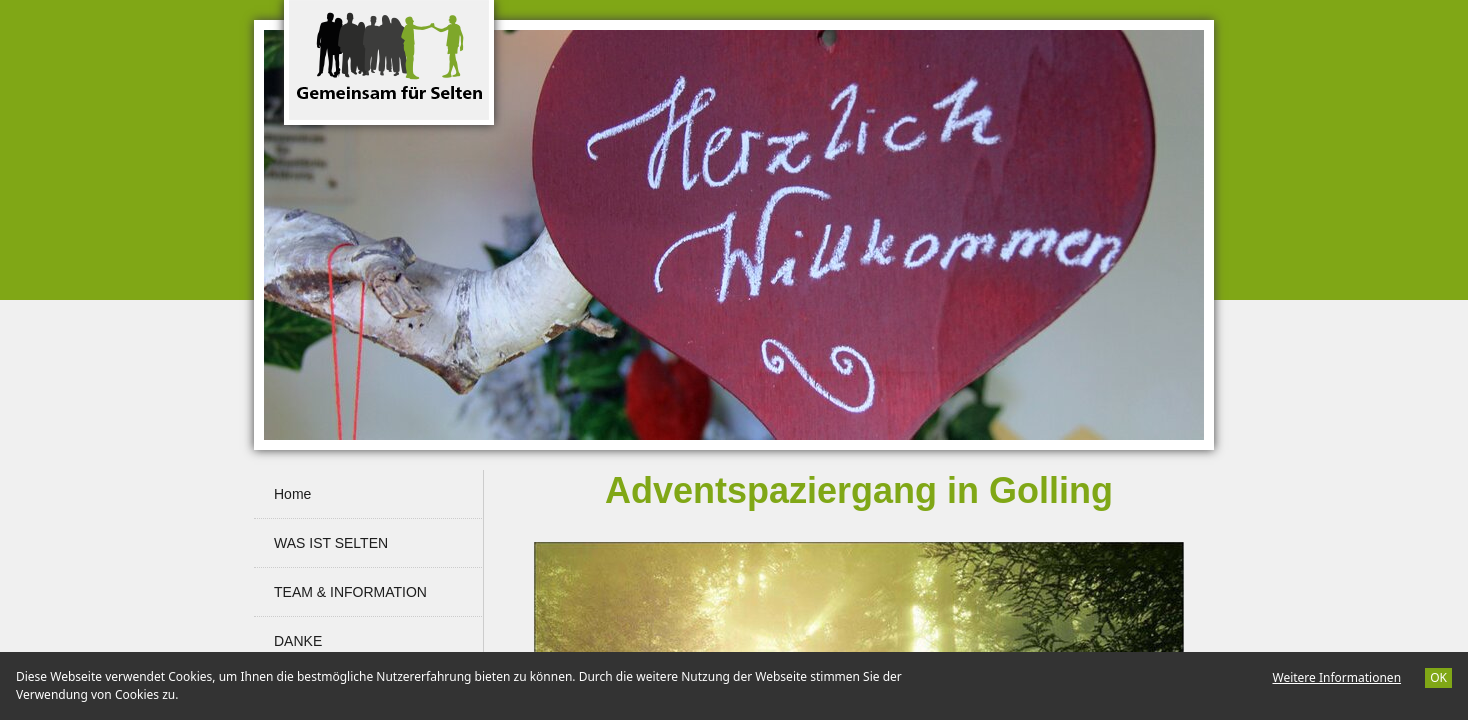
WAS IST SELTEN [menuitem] (331, 543)
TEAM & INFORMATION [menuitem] (350, 592)
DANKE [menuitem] (298, 641)
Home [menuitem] (292, 494)
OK (1438, 677)
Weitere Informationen (1336, 677)
